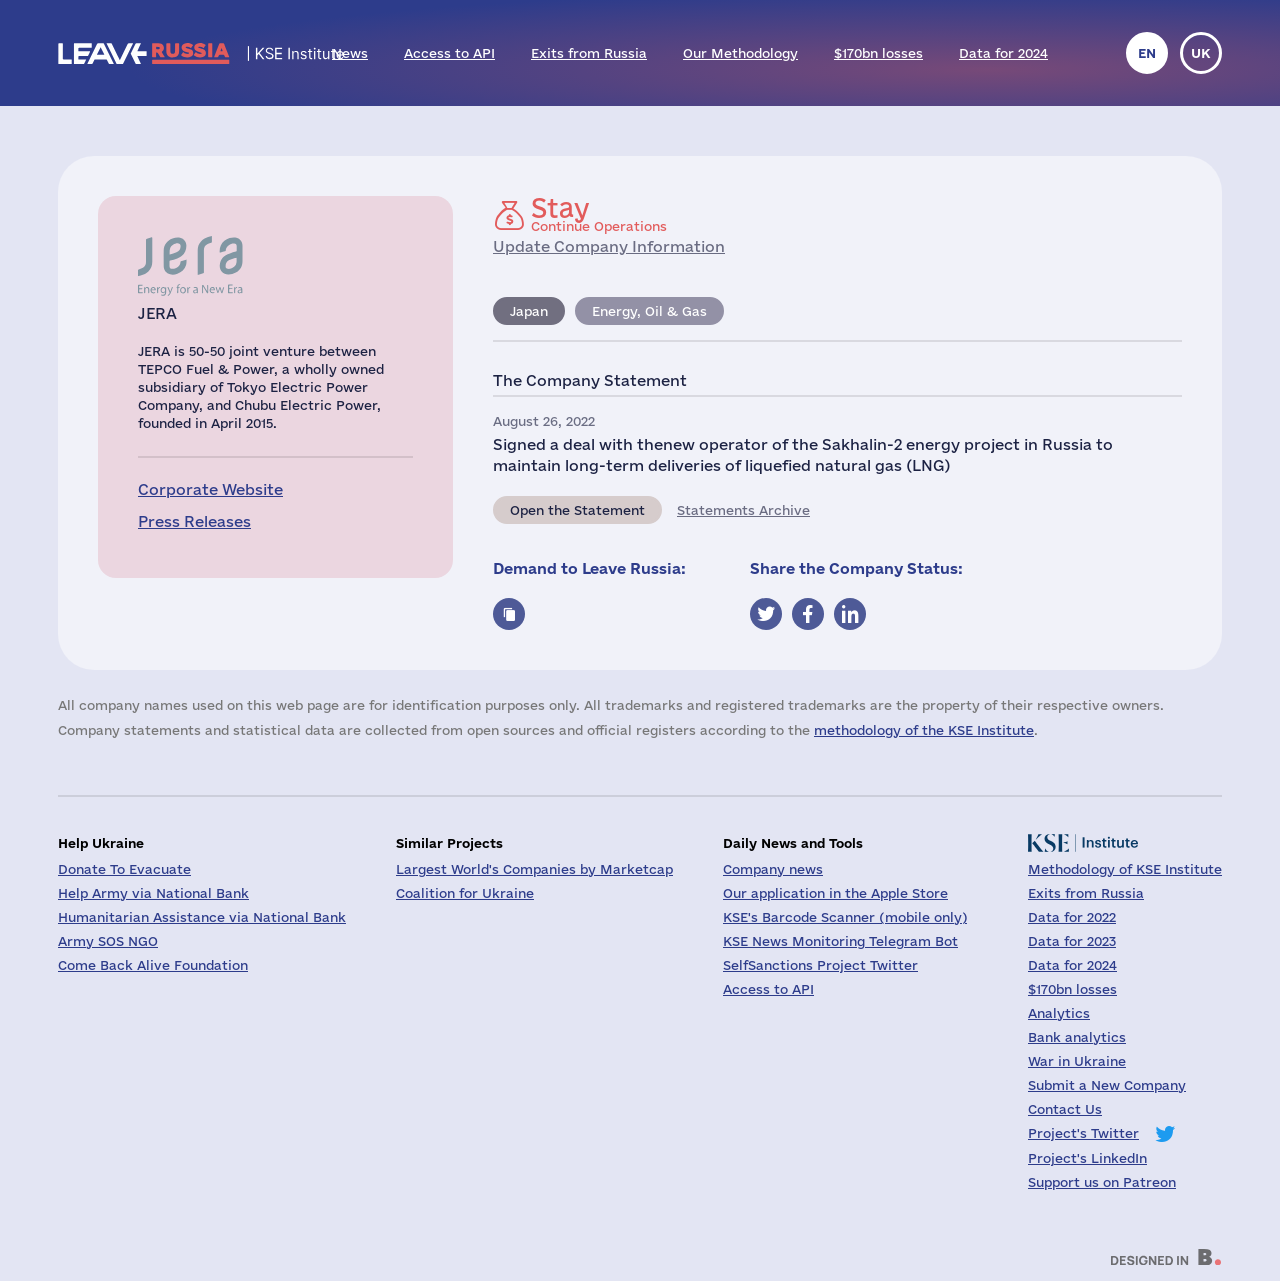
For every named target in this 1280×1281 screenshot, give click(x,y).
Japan (529, 311)
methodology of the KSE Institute (924, 730)
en (1147, 53)
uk (1201, 53)
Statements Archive (743, 510)
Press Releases (194, 521)
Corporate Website (210, 489)
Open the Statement (577, 510)
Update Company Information (609, 246)
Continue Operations (599, 214)
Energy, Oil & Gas (649, 311)
